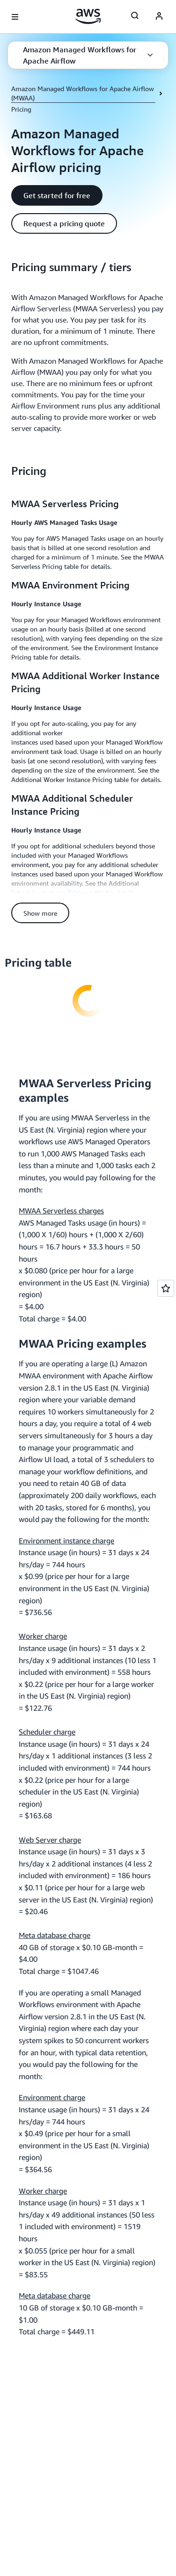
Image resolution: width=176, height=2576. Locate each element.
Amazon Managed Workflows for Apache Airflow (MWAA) (82, 93)
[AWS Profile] (159, 16)
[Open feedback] (165, 1288)
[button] (88, 55)
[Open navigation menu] (14, 16)
